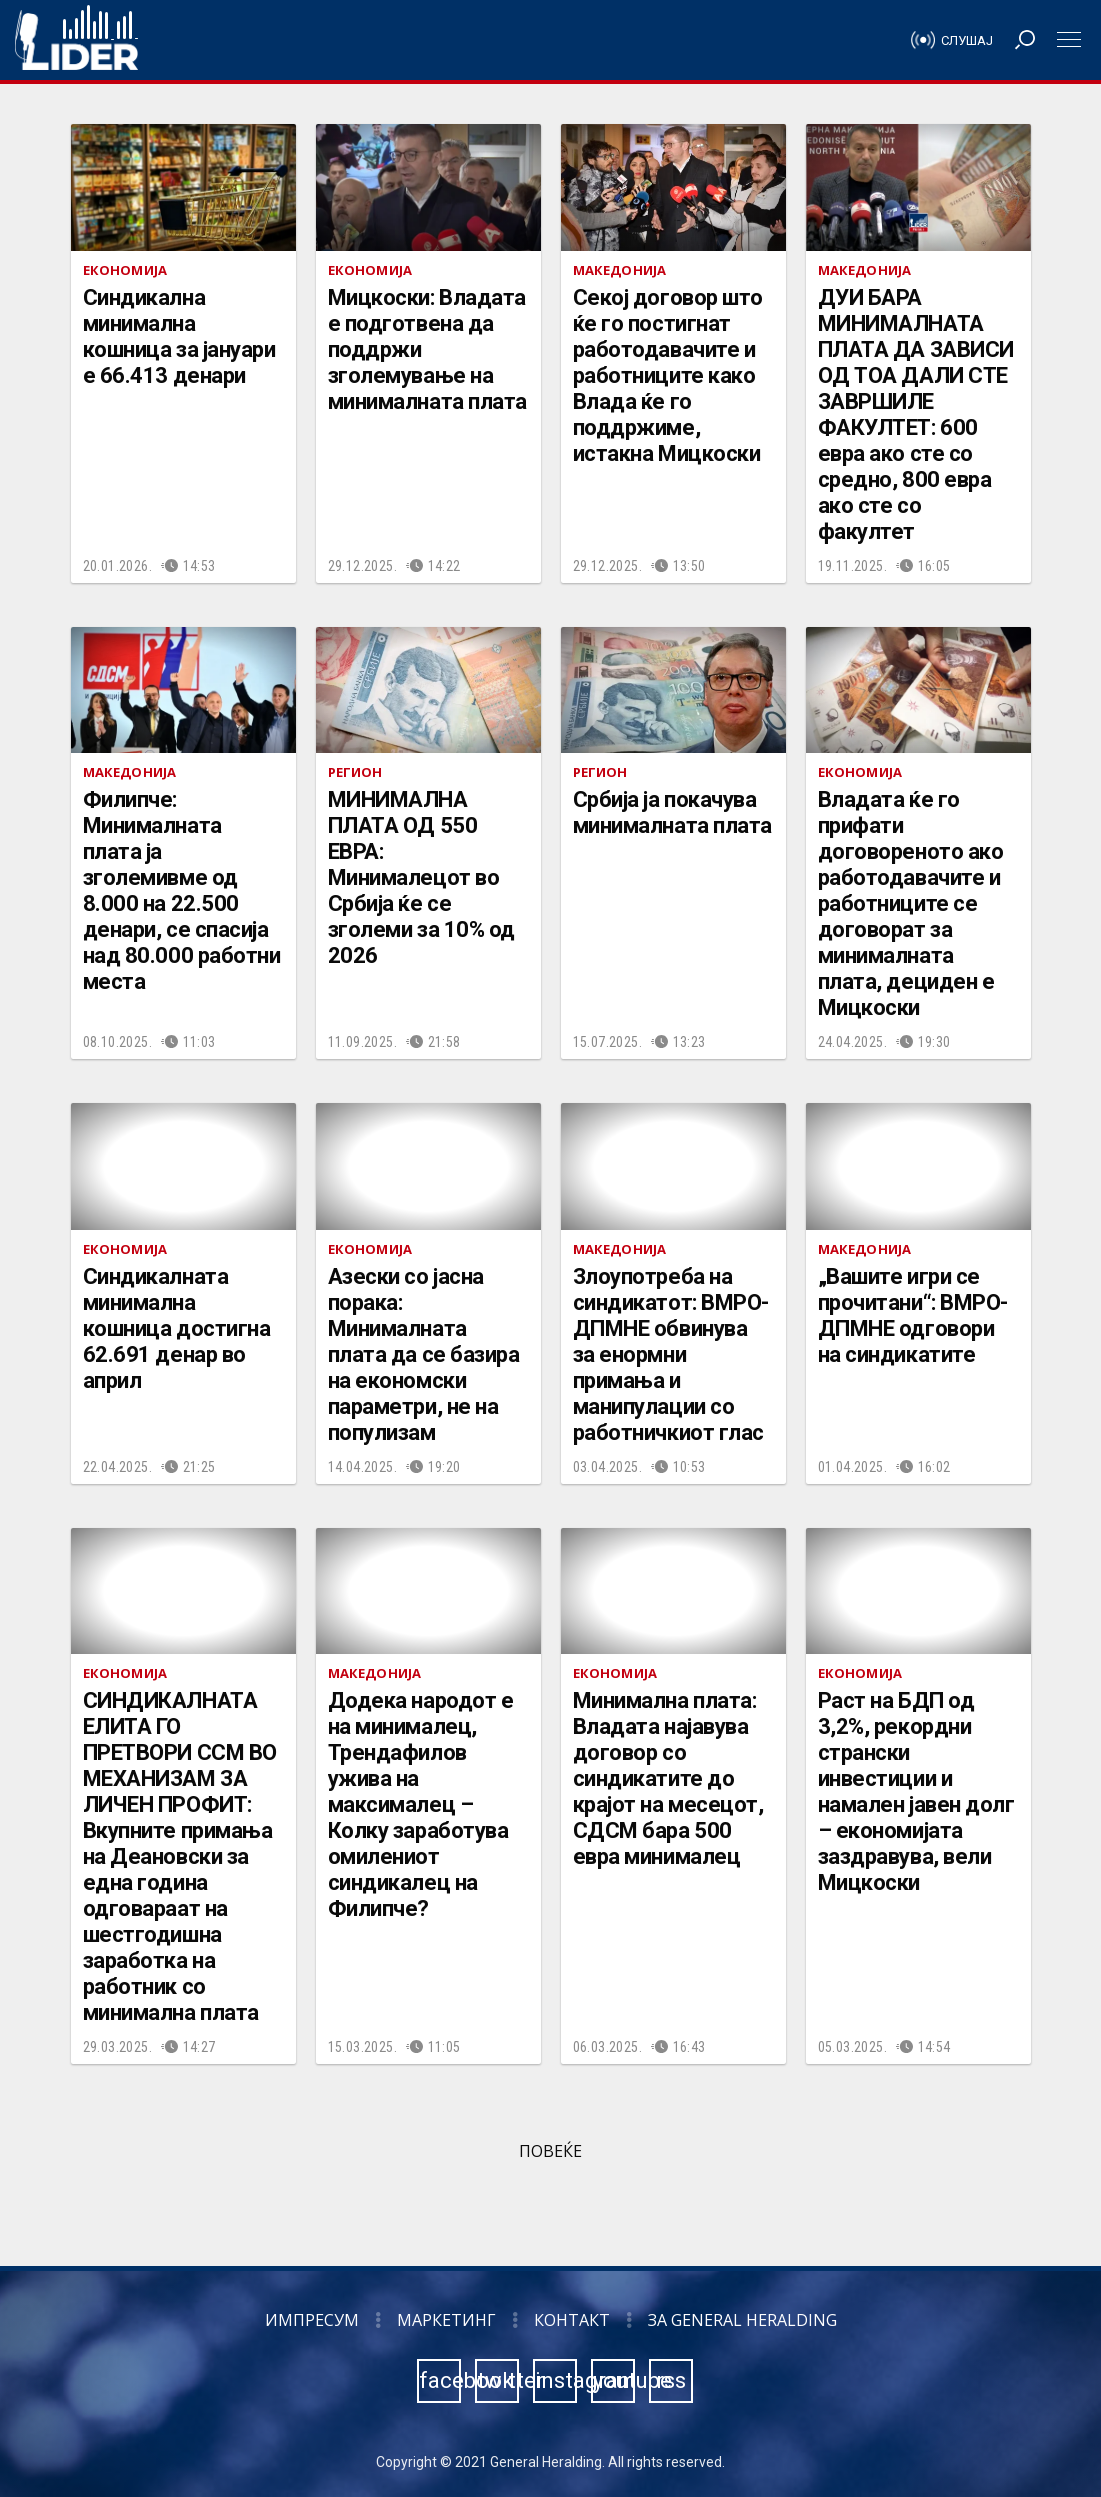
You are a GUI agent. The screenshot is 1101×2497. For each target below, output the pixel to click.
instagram (556, 2380)
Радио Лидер (76, 40)
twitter (498, 2380)
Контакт (572, 2320)
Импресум (312, 2320)
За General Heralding (742, 2320)
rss (671, 2380)
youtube (614, 2380)
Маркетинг (446, 2320)
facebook (440, 2380)
